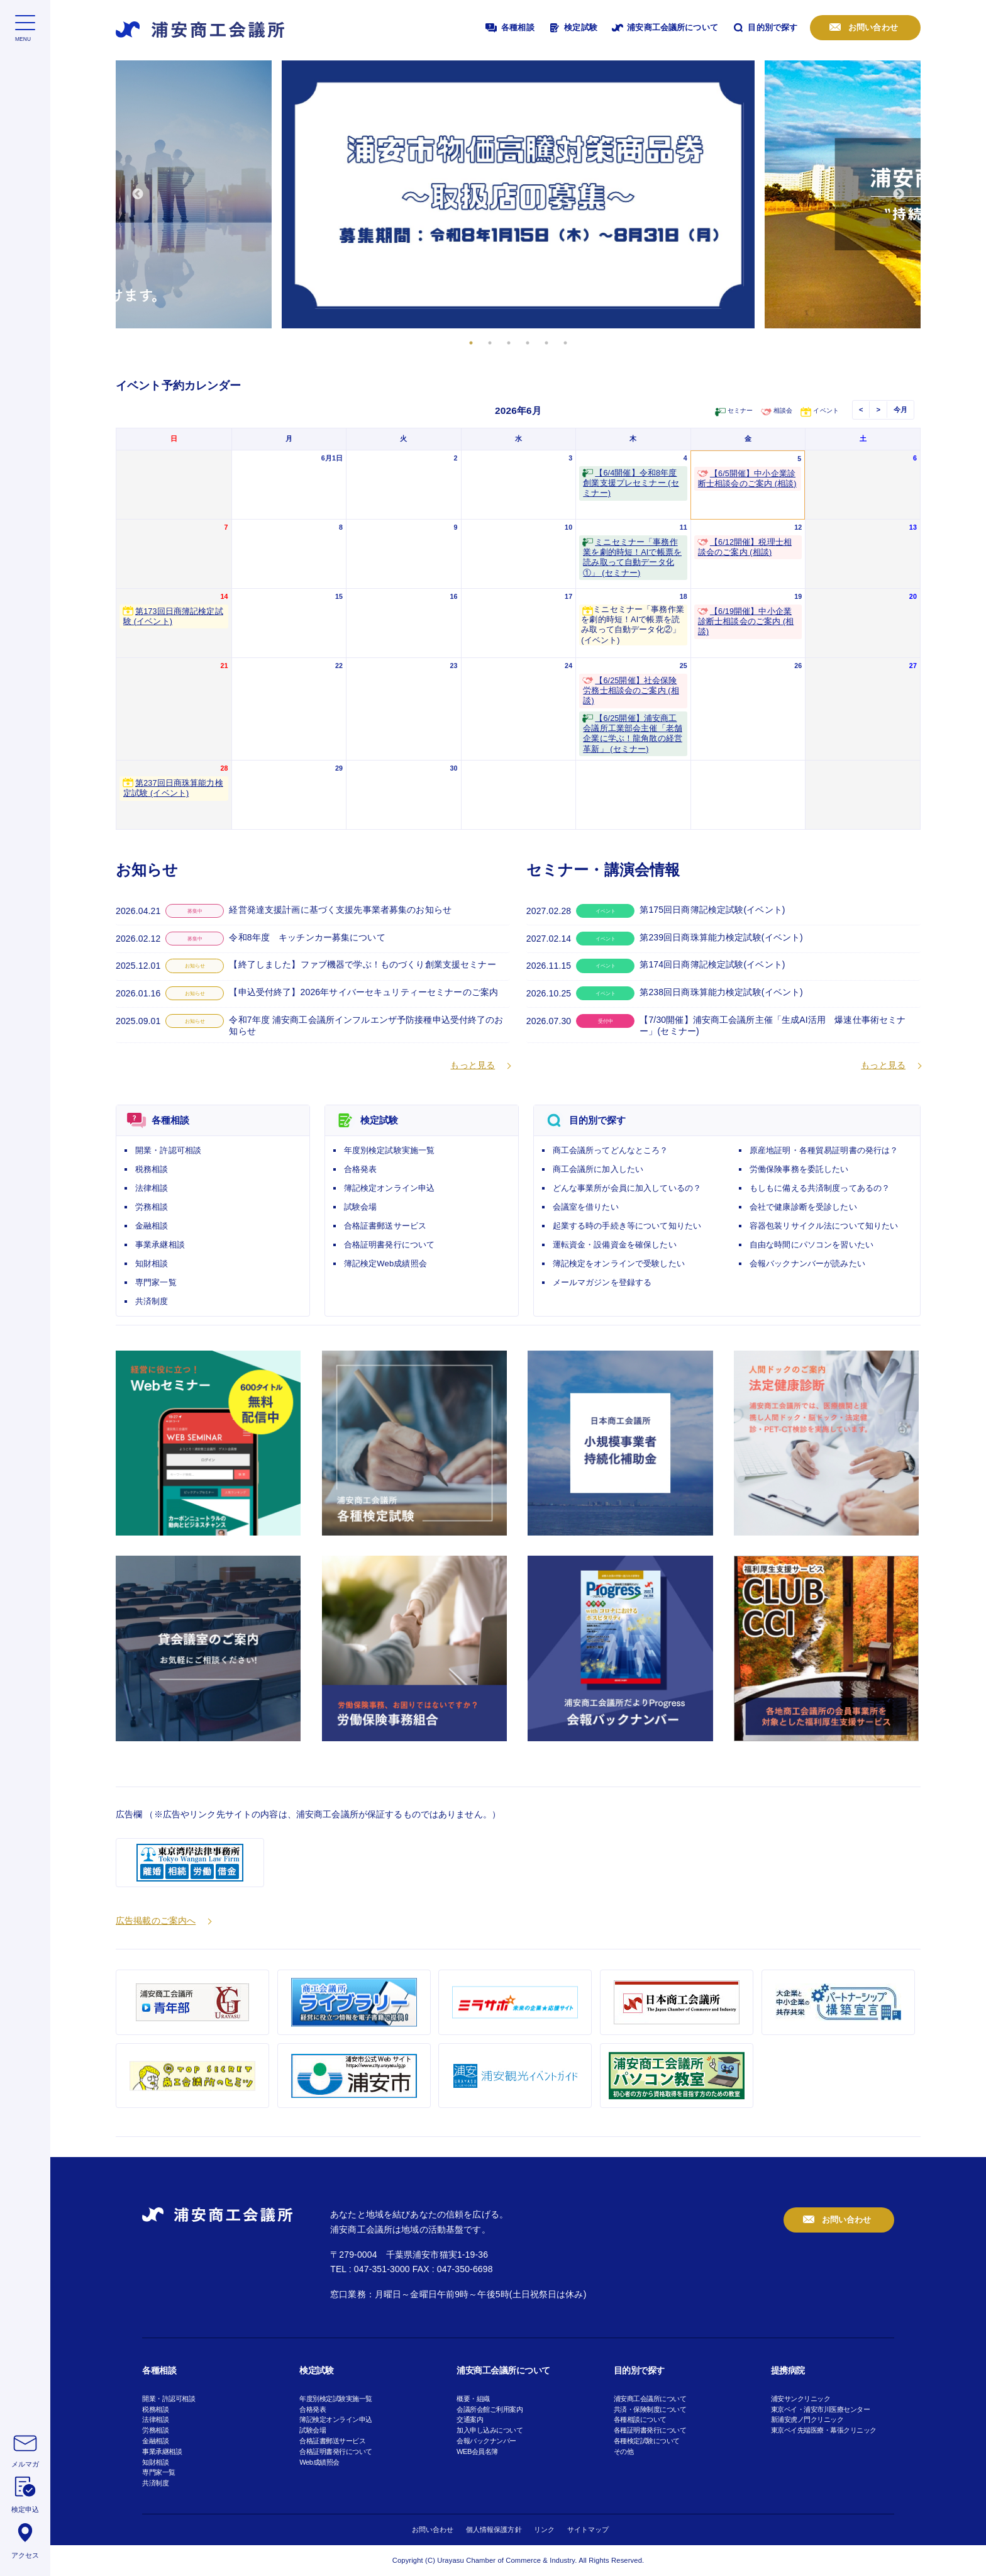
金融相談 (152, 1225)
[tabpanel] (518, 194)
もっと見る (472, 1065)
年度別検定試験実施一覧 (389, 1150)
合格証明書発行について (389, 1244)
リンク (544, 2529)
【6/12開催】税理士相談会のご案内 (745, 547)
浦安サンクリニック (801, 2398)
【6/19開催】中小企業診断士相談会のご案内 (746, 622)
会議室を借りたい (586, 1207)
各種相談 (509, 27)
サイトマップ (588, 2529)
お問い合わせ (872, 27)
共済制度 (152, 1301)
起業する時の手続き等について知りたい (627, 1225)
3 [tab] (508, 343)
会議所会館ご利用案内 (490, 2409)
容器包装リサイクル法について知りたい (824, 1225)
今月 (900, 409)
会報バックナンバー (486, 2441)
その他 (624, 2451)
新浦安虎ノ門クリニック (807, 2419)
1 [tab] (471, 343)
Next (898, 194)
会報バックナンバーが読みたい (807, 1263)
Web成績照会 (319, 2462)
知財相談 (152, 1263)
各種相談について (640, 2419)
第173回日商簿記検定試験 (173, 616)
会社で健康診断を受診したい (803, 1207)
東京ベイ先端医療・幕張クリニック (824, 2430)
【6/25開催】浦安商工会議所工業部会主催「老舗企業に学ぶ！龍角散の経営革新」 (632, 734)
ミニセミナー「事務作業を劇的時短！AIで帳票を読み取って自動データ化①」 (632, 557)
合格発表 (360, 1169)
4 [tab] (527, 343)
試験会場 (360, 1207)
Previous (137, 194)
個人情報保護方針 (494, 2529)
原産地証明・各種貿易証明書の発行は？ (824, 1150)
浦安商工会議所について (664, 27)
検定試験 (572, 27)
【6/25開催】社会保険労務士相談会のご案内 (631, 691)
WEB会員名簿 (477, 2451)
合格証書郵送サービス (385, 1225)
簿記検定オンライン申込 (389, 1188)
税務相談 (152, 1169)
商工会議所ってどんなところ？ (610, 1150)
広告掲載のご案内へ (156, 1920)
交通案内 (470, 2419)
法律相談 (152, 1188)
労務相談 (152, 1207)
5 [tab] (546, 343)
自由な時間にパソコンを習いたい (811, 1244)
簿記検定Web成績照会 (385, 1263)
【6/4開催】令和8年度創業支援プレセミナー (631, 483)
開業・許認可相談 (168, 1150)
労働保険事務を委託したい (799, 1169)
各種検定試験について (647, 2441)
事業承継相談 (160, 1244)
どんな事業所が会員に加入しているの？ (627, 1188)
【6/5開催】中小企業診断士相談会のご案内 (747, 478)
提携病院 (788, 2370)
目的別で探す (764, 27)
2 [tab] (490, 343)
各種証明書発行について (650, 2430)
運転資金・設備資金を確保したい (615, 1244)
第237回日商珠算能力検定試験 (173, 788)
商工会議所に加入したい (598, 1169)
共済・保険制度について (650, 2409)
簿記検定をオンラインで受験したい (619, 1263)
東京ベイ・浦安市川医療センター (820, 2409)
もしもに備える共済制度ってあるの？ (820, 1188)
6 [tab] (565, 343)
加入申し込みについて (490, 2430)
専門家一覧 (156, 1282)
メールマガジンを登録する (602, 1282)
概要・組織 (473, 2398)
